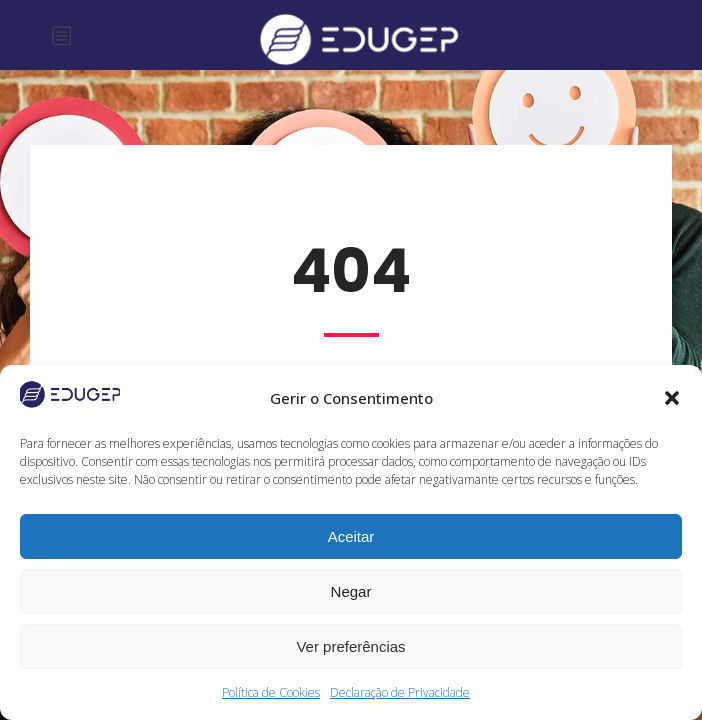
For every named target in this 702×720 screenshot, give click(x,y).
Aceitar (351, 536)
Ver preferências (350, 646)
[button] (672, 398)
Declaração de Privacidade (400, 692)
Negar (351, 591)
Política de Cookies (271, 692)
